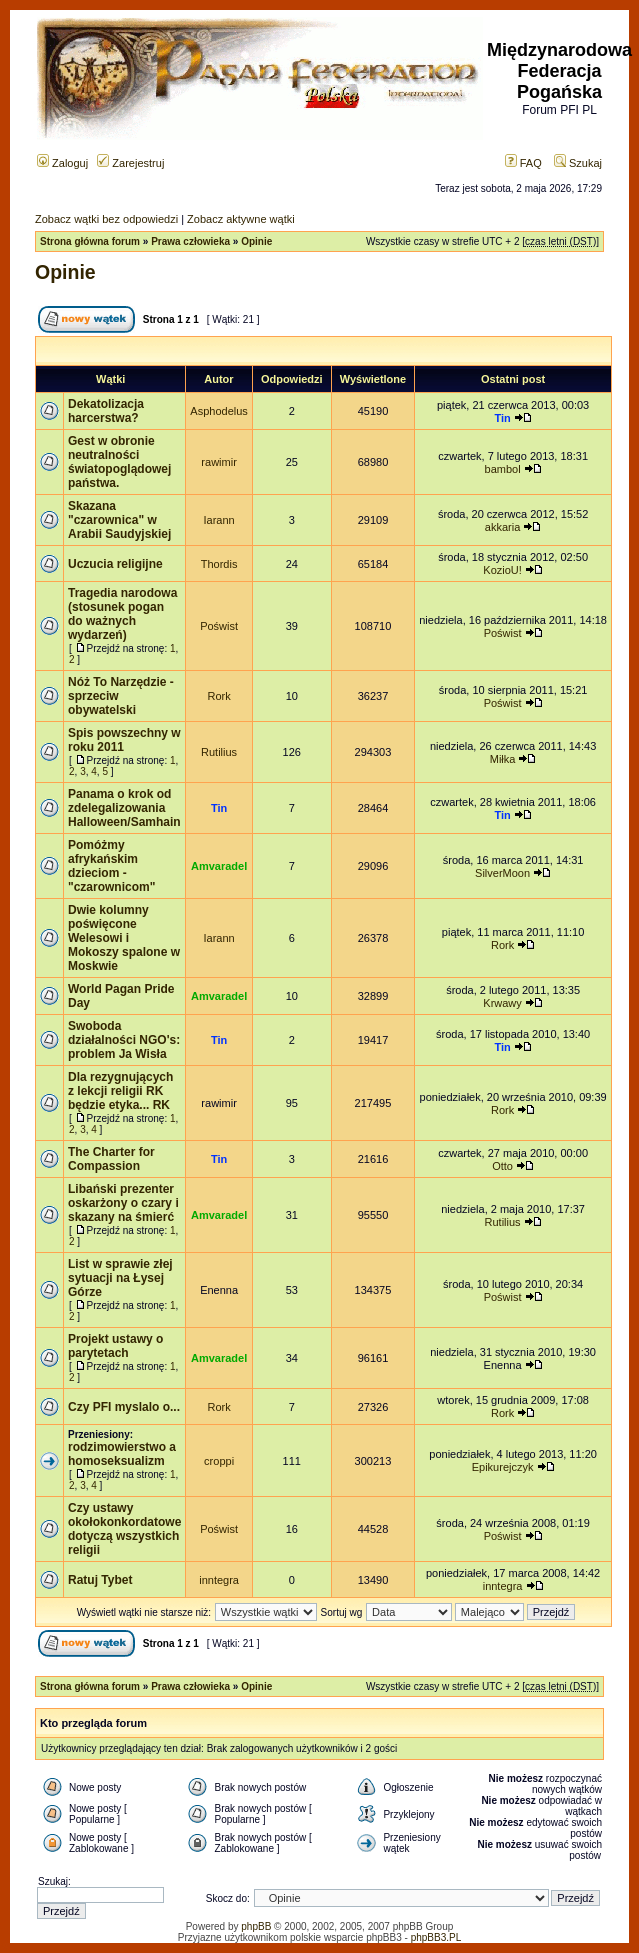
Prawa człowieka (190, 241)
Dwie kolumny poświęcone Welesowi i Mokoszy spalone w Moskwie (124, 938)
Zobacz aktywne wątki (241, 219)
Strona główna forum (90, 241)
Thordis (219, 564)
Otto (502, 1166)
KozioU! (502, 570)
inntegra (219, 1580)
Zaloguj (62, 163)
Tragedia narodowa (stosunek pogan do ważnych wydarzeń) (122, 614)
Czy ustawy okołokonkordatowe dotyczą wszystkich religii (124, 1529)
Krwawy (502, 1003)
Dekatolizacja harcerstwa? (106, 411)
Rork (218, 696)
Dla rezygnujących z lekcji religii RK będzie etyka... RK (120, 1091)
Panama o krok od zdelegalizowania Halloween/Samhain (124, 808)
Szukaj (578, 163)
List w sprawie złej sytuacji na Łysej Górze (120, 1278)
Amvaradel (219, 866)
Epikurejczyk (503, 1467)
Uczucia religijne (115, 564)
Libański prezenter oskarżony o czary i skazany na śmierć (123, 1203)
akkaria (502, 527)
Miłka (503, 759)
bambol (503, 469)
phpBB (256, 1926)
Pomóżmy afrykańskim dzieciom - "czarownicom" (111, 866)
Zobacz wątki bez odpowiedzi (106, 219)
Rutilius (219, 752)
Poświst (219, 626)
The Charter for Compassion (111, 1159)
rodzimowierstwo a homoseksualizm (122, 1454)
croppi (219, 1461)
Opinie (256, 241)
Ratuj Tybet (100, 1580)
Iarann (218, 520)
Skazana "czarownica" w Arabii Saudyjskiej (119, 520)
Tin (502, 418)
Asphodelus (219, 411)
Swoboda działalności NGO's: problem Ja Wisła (124, 1040)
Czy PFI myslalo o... (124, 1407)
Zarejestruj (130, 163)
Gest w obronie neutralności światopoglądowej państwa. (119, 462)
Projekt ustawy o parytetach (115, 1346)
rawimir (218, 462)
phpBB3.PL (436, 1937)
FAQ (523, 163)
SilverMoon (502, 873)
